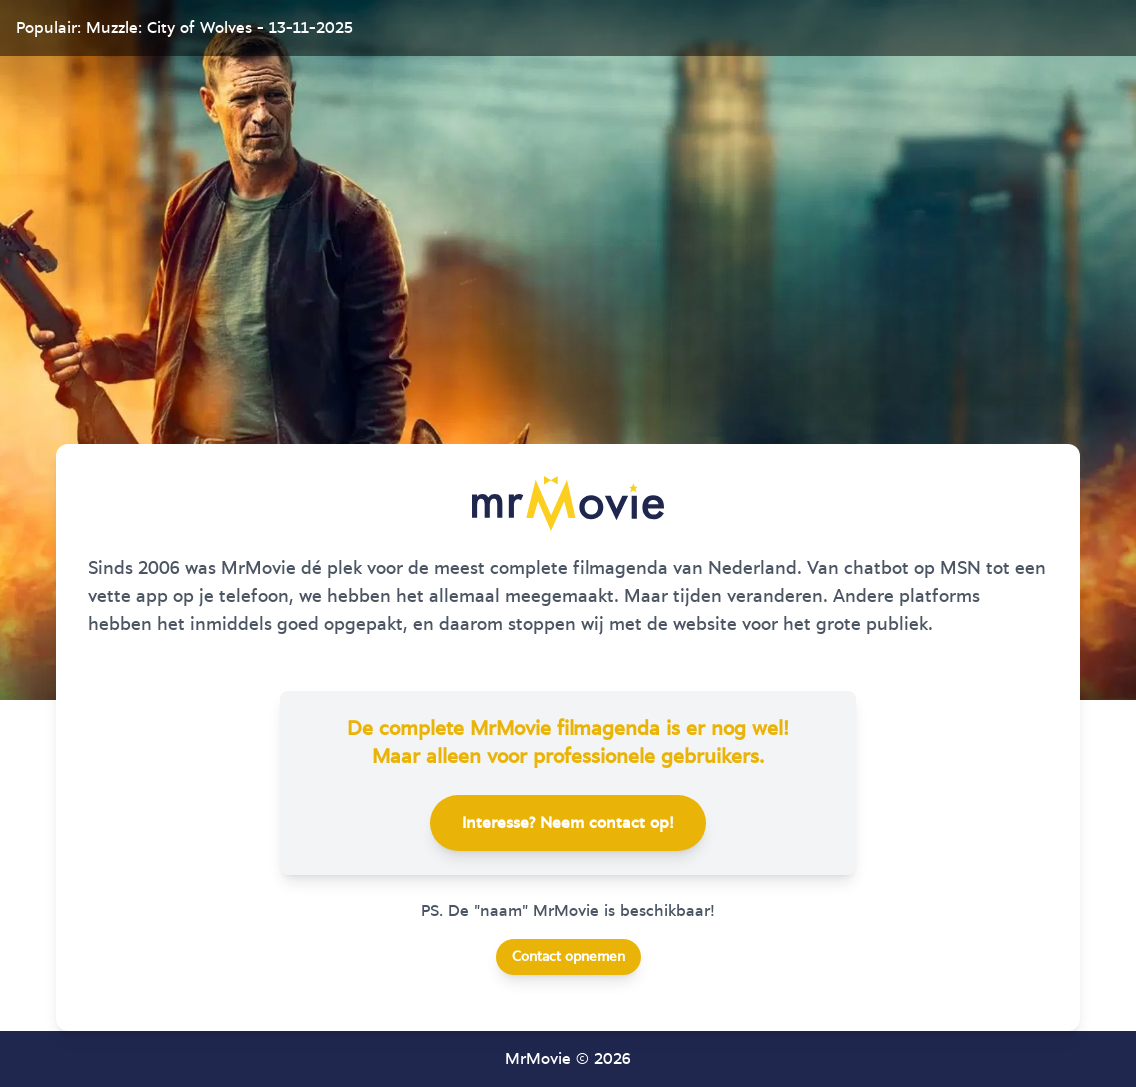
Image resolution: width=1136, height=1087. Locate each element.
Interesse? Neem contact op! (568, 823)
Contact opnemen (568, 957)
